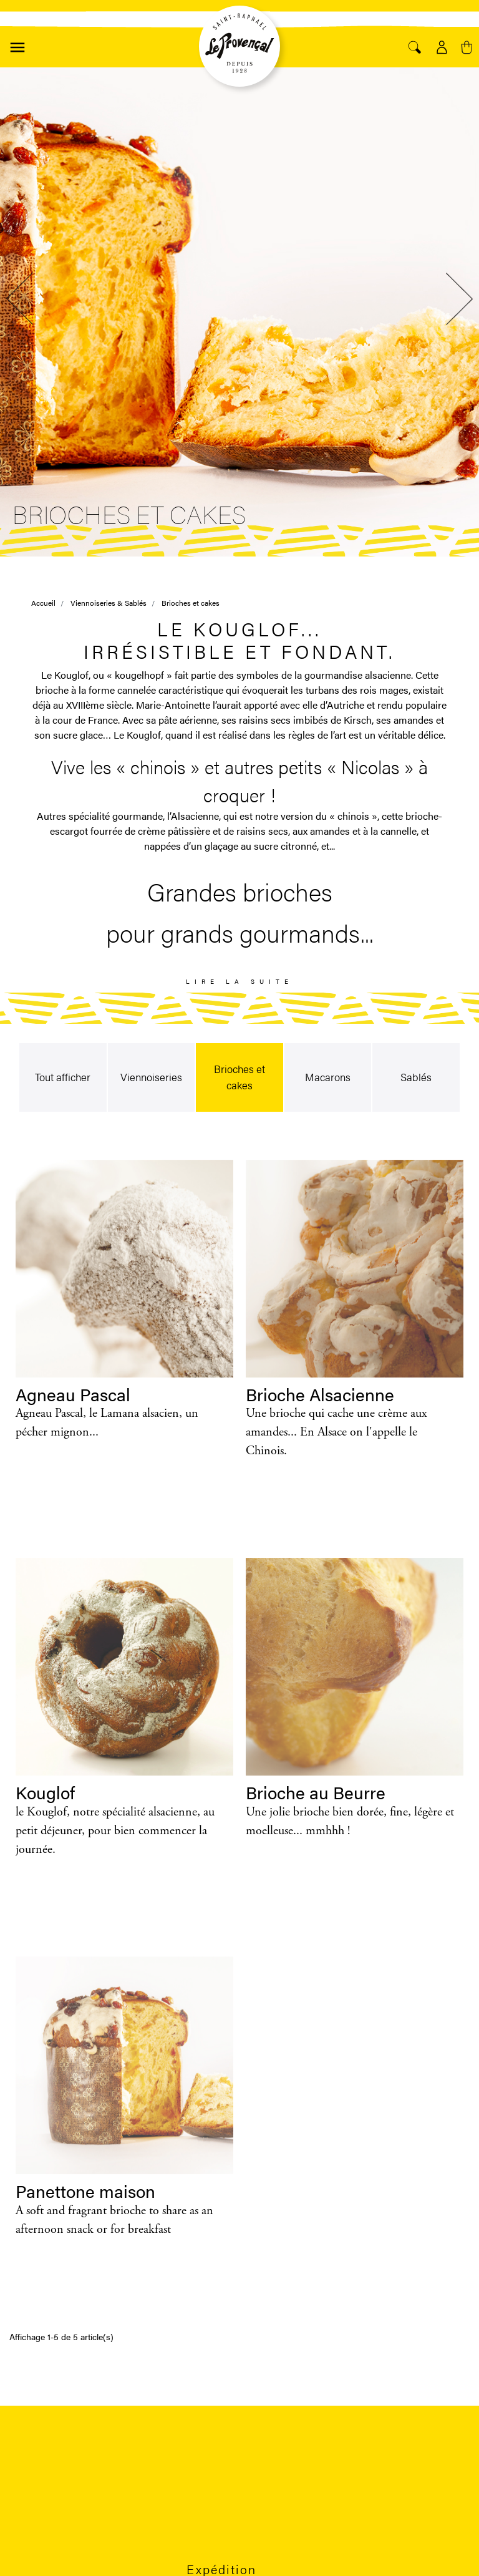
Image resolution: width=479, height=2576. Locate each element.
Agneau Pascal (73, 1393)
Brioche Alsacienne (320, 1393)
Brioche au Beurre (315, 1791)
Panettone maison (85, 2190)
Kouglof (45, 1791)
